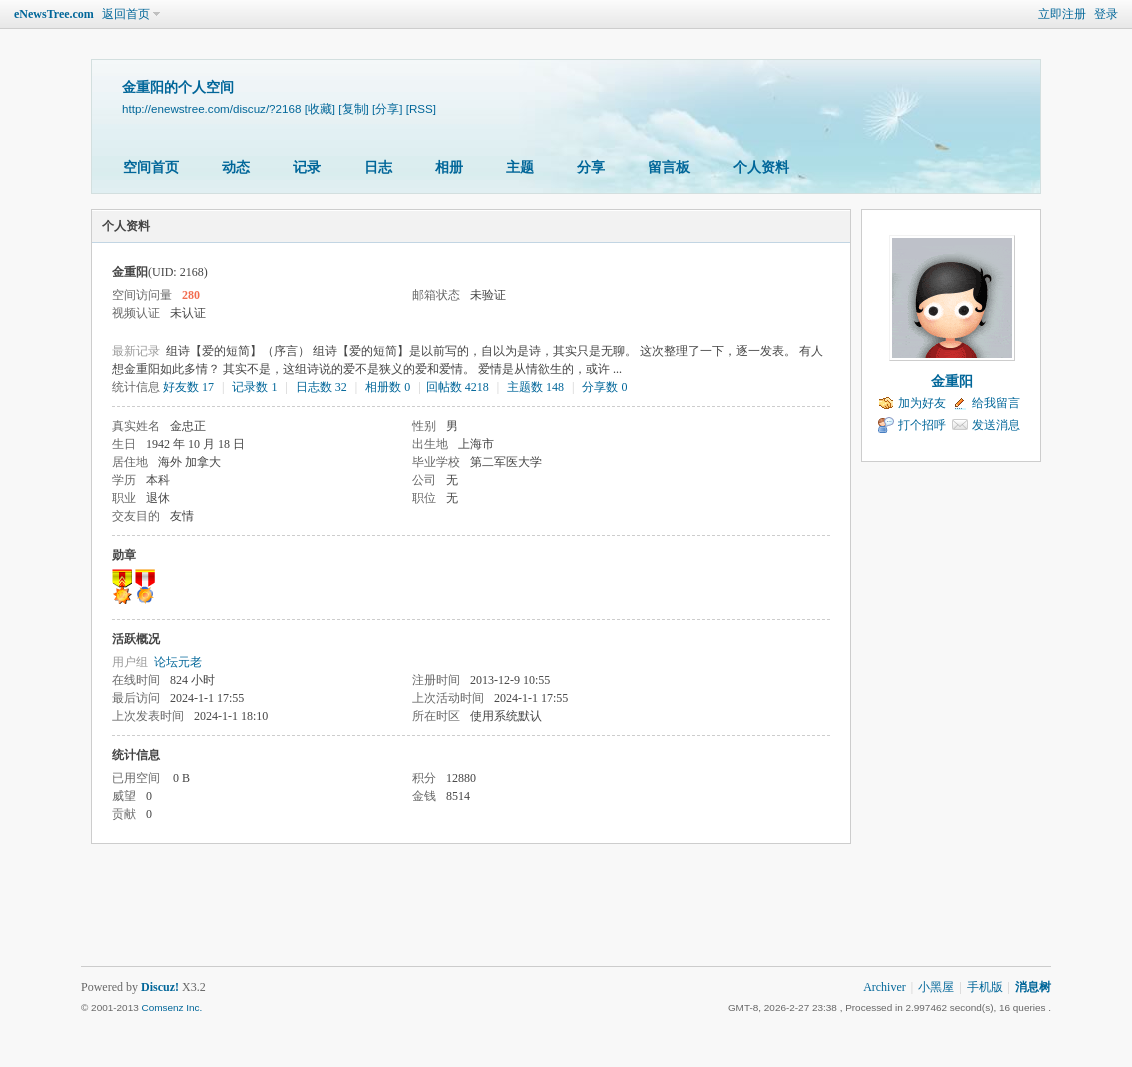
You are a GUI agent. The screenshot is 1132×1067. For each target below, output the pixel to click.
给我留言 (996, 403)
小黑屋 (936, 987)
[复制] (353, 108)
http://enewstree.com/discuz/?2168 (211, 108)
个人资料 (761, 167)
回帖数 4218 (457, 387)
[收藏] (320, 108)
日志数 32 (321, 387)
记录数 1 (254, 387)
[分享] (387, 108)
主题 (520, 167)
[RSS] (421, 108)
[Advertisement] (566, 916)
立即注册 (1062, 14)
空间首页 (151, 167)
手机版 (985, 987)
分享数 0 (604, 387)
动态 (236, 167)
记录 (307, 167)
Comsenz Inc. (171, 1007)
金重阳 (952, 381)
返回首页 (126, 14)
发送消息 (996, 425)
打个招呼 (922, 425)
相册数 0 (387, 387)
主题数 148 (535, 387)
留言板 (669, 167)
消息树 (1033, 987)
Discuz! (160, 987)
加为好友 (922, 403)
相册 (449, 167)
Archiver (884, 987)
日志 (378, 167)
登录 (1106, 14)
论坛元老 (178, 662)
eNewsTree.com (54, 14)
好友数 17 (188, 387)
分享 (591, 167)
